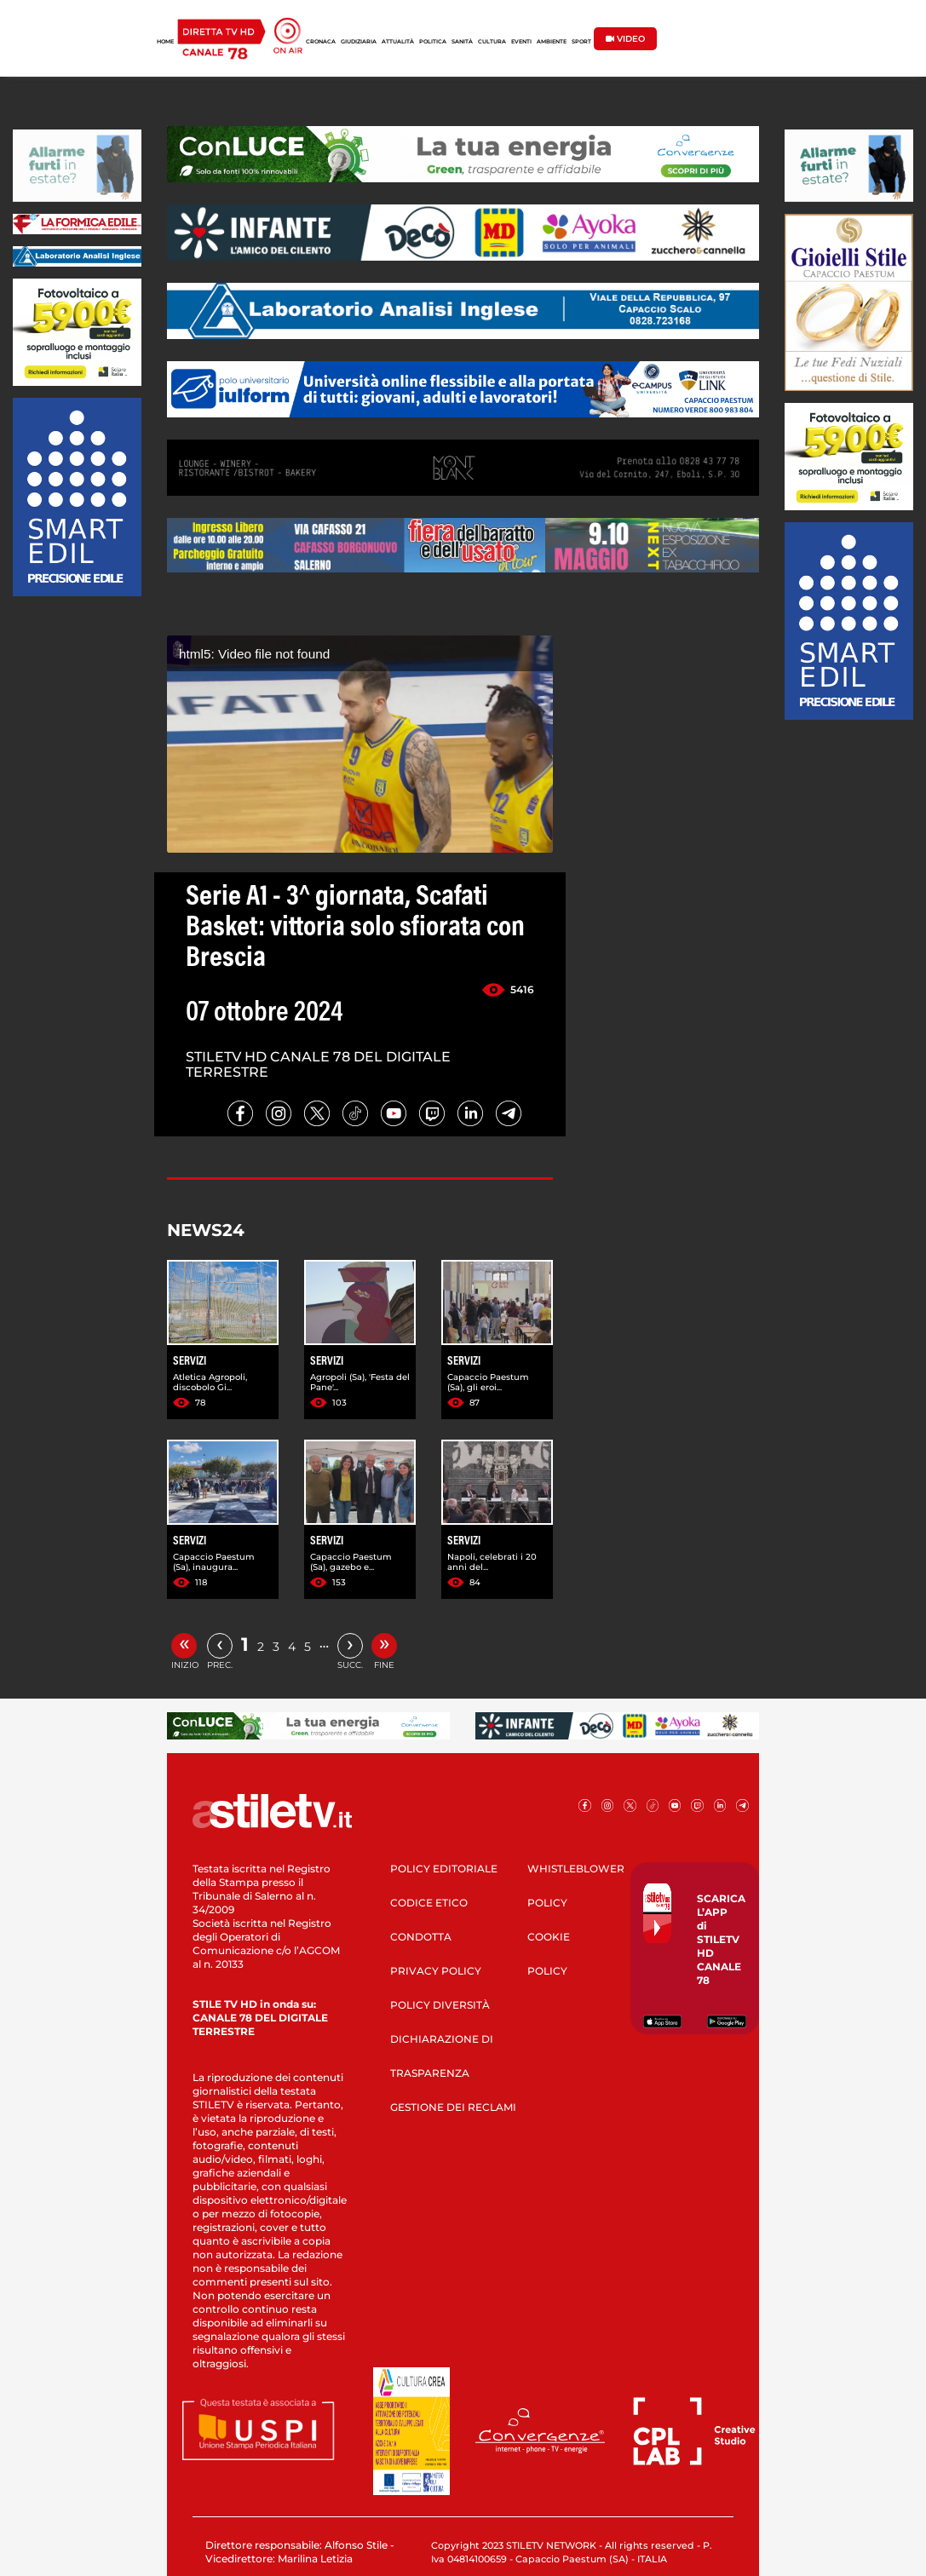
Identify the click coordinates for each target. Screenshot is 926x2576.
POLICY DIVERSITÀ (440, 2004)
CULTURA (492, 41)
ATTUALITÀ (398, 41)
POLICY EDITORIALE (444, 1868)
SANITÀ (462, 41)
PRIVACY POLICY (435, 1970)
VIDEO (625, 38)
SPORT (581, 41)
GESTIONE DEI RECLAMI (453, 2107)
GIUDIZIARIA (359, 41)
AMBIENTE (552, 41)
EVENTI (521, 41)
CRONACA (321, 41)
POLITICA (432, 41)
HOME (165, 41)
